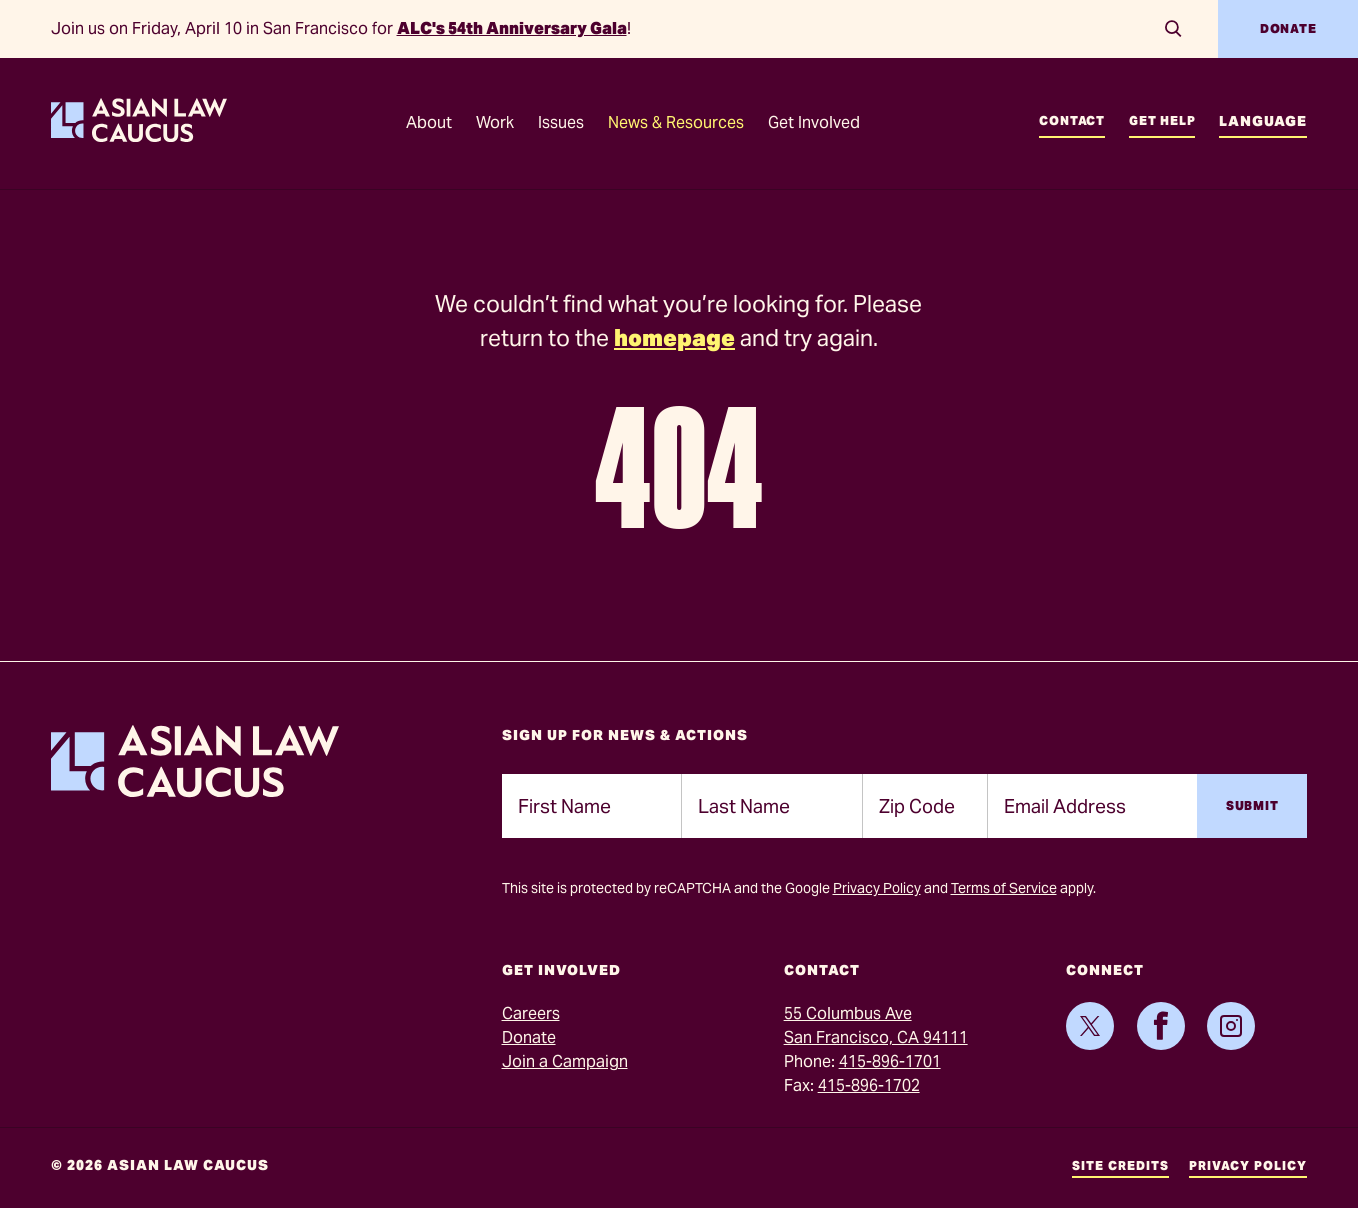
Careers (531, 1013)
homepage (674, 337)
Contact (1072, 120)
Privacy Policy (877, 888)
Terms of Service (1004, 888)
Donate (1288, 28)
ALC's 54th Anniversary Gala (512, 28)
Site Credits (1120, 1165)
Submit (1252, 805)
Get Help (1162, 120)
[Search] (1174, 29)
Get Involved (814, 122)
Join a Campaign (565, 1061)
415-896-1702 (869, 1085)
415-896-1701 (890, 1061)
